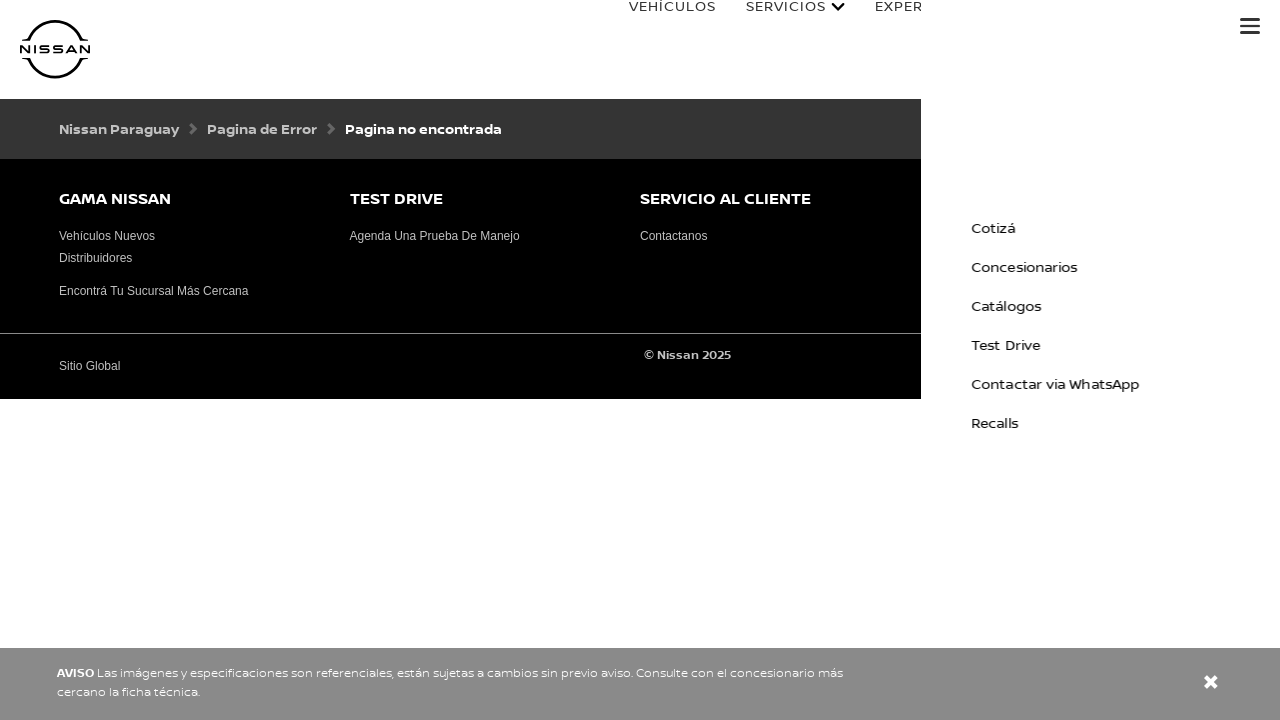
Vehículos (652, 27)
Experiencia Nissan (934, 27)
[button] (1250, 26)
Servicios (766, 27)
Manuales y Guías (1136, 27)
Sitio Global (89, 366)
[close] (1211, 684)
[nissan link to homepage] (55, 49)
